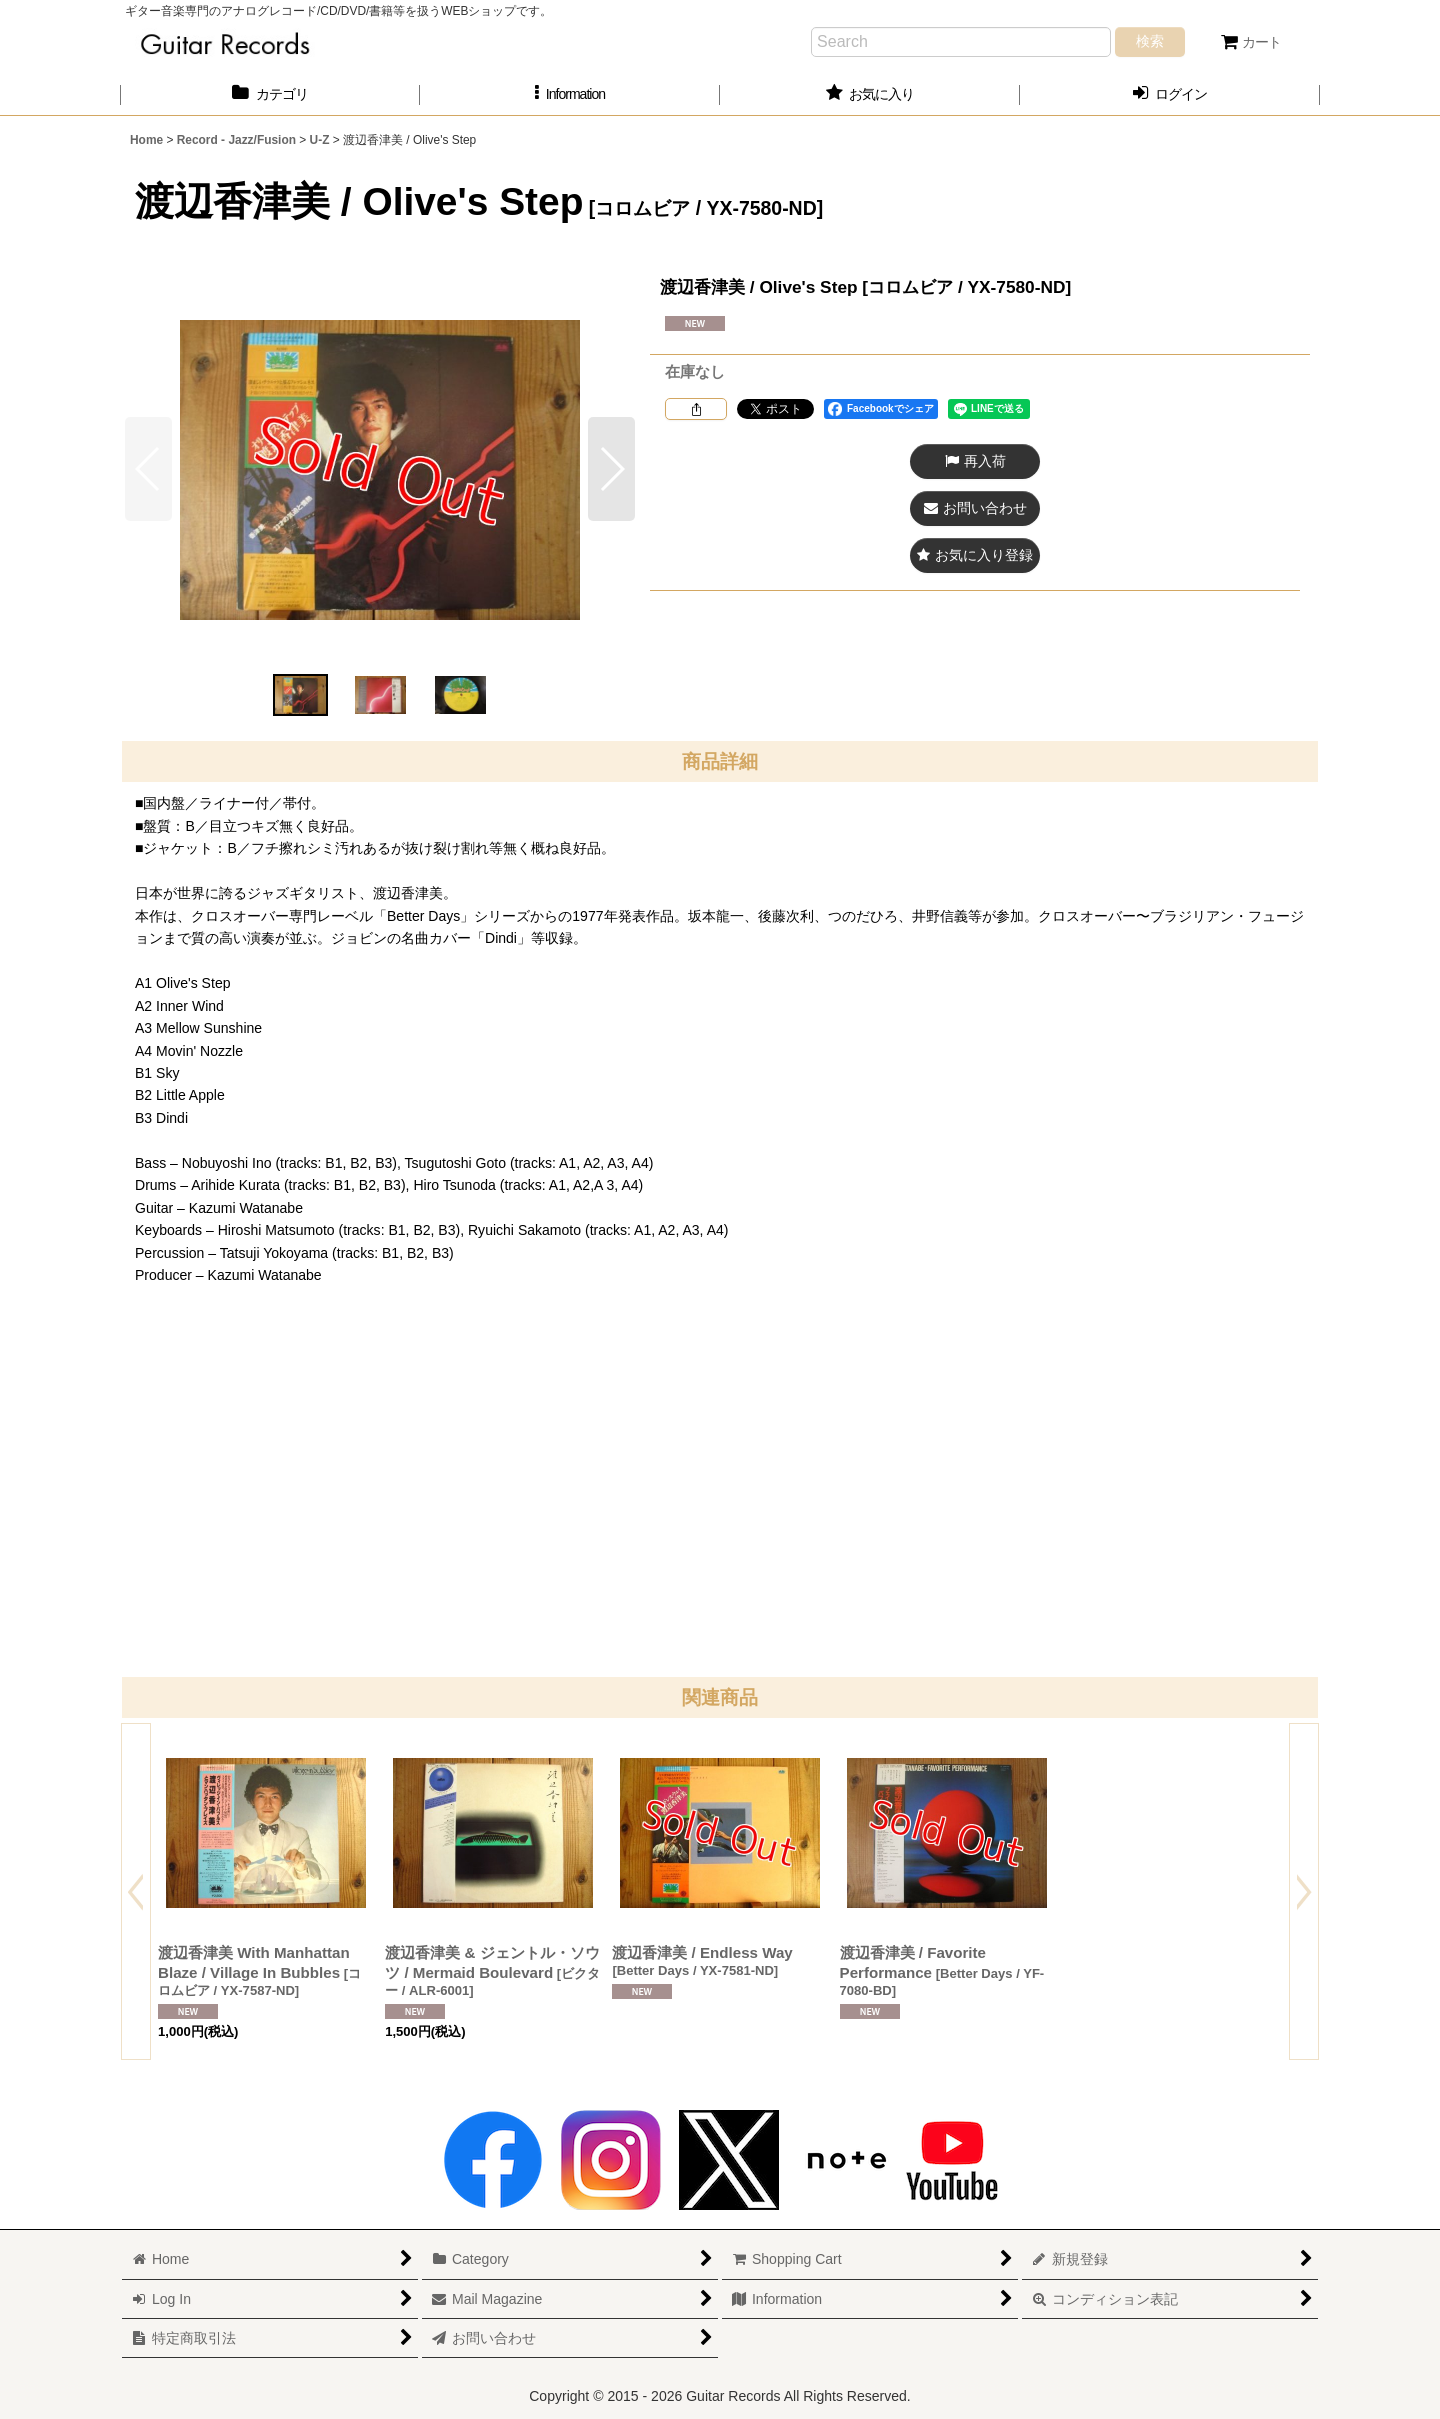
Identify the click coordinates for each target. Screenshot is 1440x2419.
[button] (570, 94)
